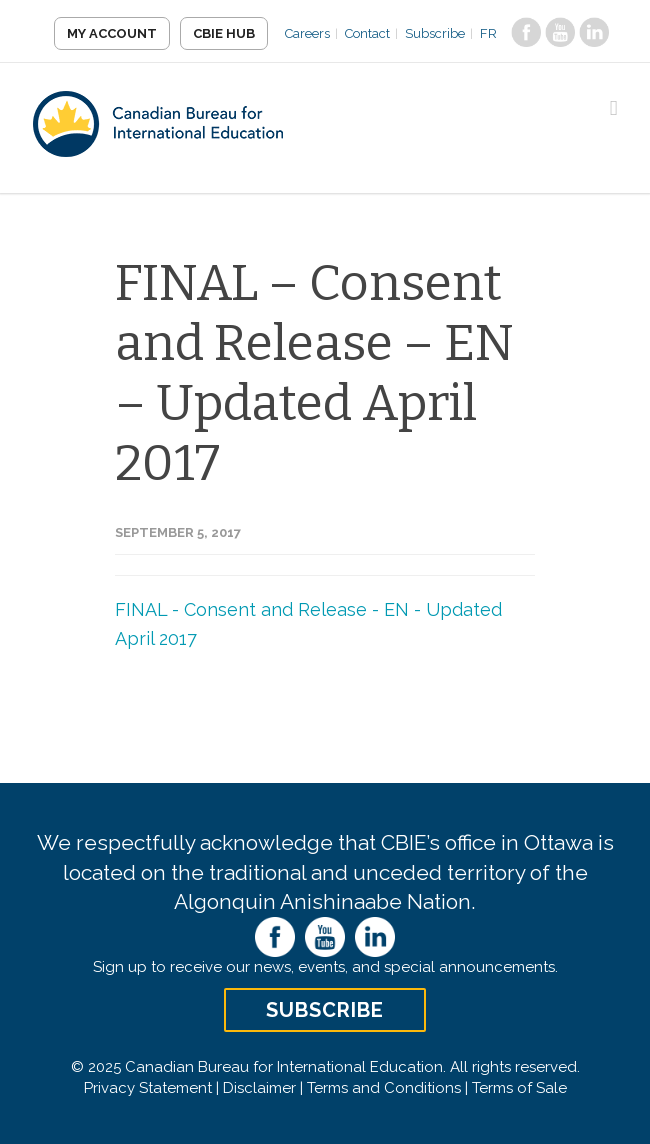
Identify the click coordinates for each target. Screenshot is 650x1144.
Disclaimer (259, 1088)
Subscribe (435, 33)
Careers (307, 33)
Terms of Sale (519, 1088)
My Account (112, 33)
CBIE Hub (224, 33)
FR (488, 33)
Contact (367, 33)
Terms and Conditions (384, 1088)
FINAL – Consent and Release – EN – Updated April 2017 (314, 373)
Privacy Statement (148, 1088)
